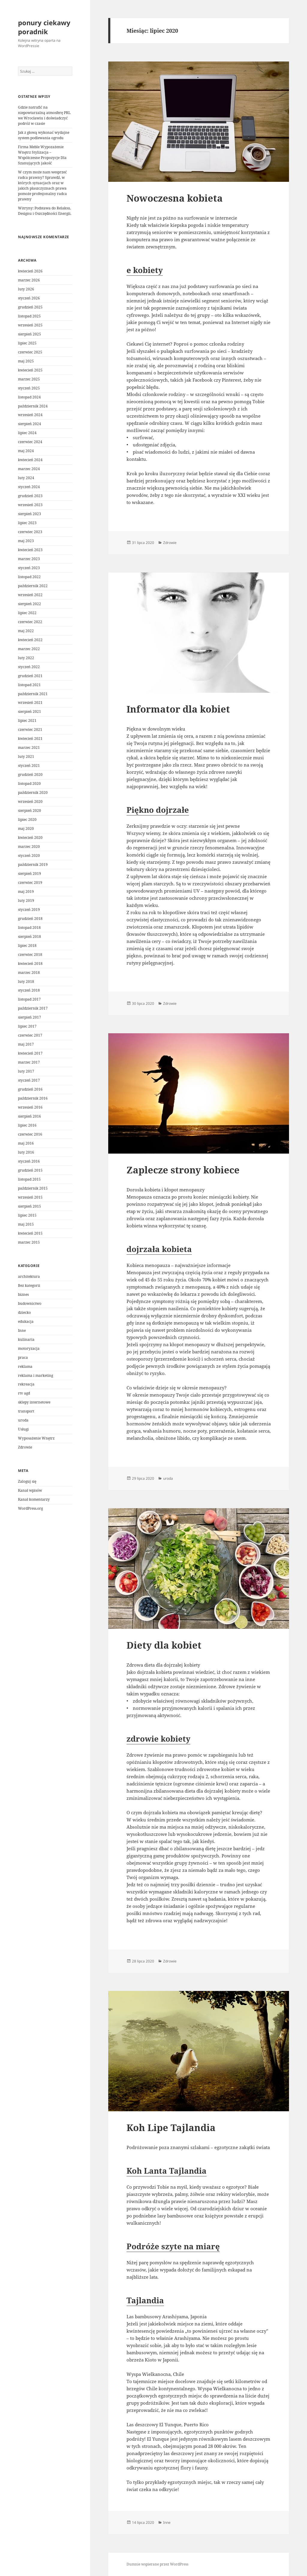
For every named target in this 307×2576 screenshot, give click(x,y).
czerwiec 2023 (30, 531)
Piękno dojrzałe (158, 809)
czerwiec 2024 (30, 441)
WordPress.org (30, 1508)
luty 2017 (26, 1071)
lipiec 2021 (27, 720)
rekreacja (26, 1384)
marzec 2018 (29, 972)
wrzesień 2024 (30, 414)
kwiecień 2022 (30, 639)
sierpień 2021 (29, 711)
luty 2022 (26, 657)
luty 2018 (26, 981)
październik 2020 (33, 792)
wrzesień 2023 (30, 504)
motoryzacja (29, 1348)
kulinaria (26, 1339)
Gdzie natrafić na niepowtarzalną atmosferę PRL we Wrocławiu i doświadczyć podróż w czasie (44, 115)
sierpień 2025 (29, 334)
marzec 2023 (29, 558)
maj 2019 (26, 891)
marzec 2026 (29, 280)
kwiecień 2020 (30, 837)
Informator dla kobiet (178, 709)
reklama (25, 1366)
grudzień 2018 (30, 918)
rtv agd (24, 1393)
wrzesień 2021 (30, 702)
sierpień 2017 (29, 1017)
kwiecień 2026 (30, 271)
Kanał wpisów (30, 1490)
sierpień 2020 (29, 810)
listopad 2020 (29, 783)
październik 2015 (33, 1188)
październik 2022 (33, 585)
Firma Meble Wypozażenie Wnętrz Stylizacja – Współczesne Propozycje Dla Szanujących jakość (42, 155)
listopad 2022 (29, 576)
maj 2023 (26, 540)
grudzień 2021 (30, 675)
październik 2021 (33, 693)
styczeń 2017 (29, 1080)
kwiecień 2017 (30, 1053)
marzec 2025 (29, 379)
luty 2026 (26, 289)
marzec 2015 (29, 1242)
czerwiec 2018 (30, 954)
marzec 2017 (29, 1062)
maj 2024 (26, 450)
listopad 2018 (29, 927)
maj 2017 (26, 1044)
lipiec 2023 (27, 522)
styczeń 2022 (29, 666)
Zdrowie (25, 1447)
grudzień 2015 (30, 1170)
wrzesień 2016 (30, 1107)
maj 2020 (26, 828)
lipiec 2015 (27, 1215)
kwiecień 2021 (30, 738)
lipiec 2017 (27, 1026)
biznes (23, 1294)
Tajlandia (145, 2300)
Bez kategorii (29, 1285)
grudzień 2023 (30, 495)
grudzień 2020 (30, 774)
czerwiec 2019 (30, 882)
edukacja (26, 1321)
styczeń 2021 (29, 765)
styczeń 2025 (29, 388)
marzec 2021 (29, 747)
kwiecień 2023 (30, 549)
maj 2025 (26, 361)
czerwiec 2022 (30, 621)
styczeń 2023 (29, 567)
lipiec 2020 (27, 819)
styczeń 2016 (29, 1161)
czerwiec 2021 (30, 729)
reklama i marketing (35, 1375)
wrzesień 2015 (30, 1197)
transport (26, 1411)
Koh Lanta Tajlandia (167, 2170)
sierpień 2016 (29, 1116)
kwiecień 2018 (30, 963)
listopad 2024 (29, 397)
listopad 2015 (29, 1179)
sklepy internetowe (34, 1402)
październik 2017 (33, 1008)
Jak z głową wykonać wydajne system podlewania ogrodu (43, 135)
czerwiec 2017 (30, 1035)
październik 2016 (33, 1098)
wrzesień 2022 (30, 594)
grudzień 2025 (30, 307)
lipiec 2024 (27, 432)
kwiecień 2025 (30, 370)
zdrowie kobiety (158, 1738)
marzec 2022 (29, 648)
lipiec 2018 (27, 945)
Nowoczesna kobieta (175, 198)
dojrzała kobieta (159, 1249)
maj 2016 (26, 1143)
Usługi (23, 1429)
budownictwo (29, 1303)
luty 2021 (26, 756)
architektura (29, 1276)
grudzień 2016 (30, 1089)
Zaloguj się (27, 1481)
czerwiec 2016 (30, 1134)
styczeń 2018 (29, 990)
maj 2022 (26, 630)
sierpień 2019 (29, 873)
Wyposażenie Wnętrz (36, 1438)
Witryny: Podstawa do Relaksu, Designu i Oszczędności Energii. (44, 211)
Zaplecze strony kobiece (183, 1169)
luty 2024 (26, 477)
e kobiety (145, 270)
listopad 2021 (29, 684)
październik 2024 (33, 406)
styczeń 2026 (29, 298)
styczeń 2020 (29, 855)
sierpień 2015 (29, 1206)
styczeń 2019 (29, 909)
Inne (22, 1330)
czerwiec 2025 (30, 352)
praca (23, 1357)
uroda (23, 1420)
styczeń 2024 (29, 486)
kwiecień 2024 (30, 459)
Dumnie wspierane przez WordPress (157, 2564)
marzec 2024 (29, 468)
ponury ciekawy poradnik (44, 27)
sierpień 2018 (29, 936)
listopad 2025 (29, 316)
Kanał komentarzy (34, 1499)
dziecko (24, 1312)
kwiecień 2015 (30, 1233)
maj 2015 (26, 1224)
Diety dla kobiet (164, 1645)
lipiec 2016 (27, 1125)
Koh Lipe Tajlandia (171, 2127)
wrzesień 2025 (30, 325)
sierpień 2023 (29, 513)
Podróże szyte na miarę (173, 2246)
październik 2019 (33, 864)
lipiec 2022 (27, 612)
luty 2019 (26, 900)
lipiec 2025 (27, 343)
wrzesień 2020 (30, 801)
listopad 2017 (29, 999)
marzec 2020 (29, 846)
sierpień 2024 (29, 423)
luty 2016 (26, 1152)
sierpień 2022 (29, 603)
